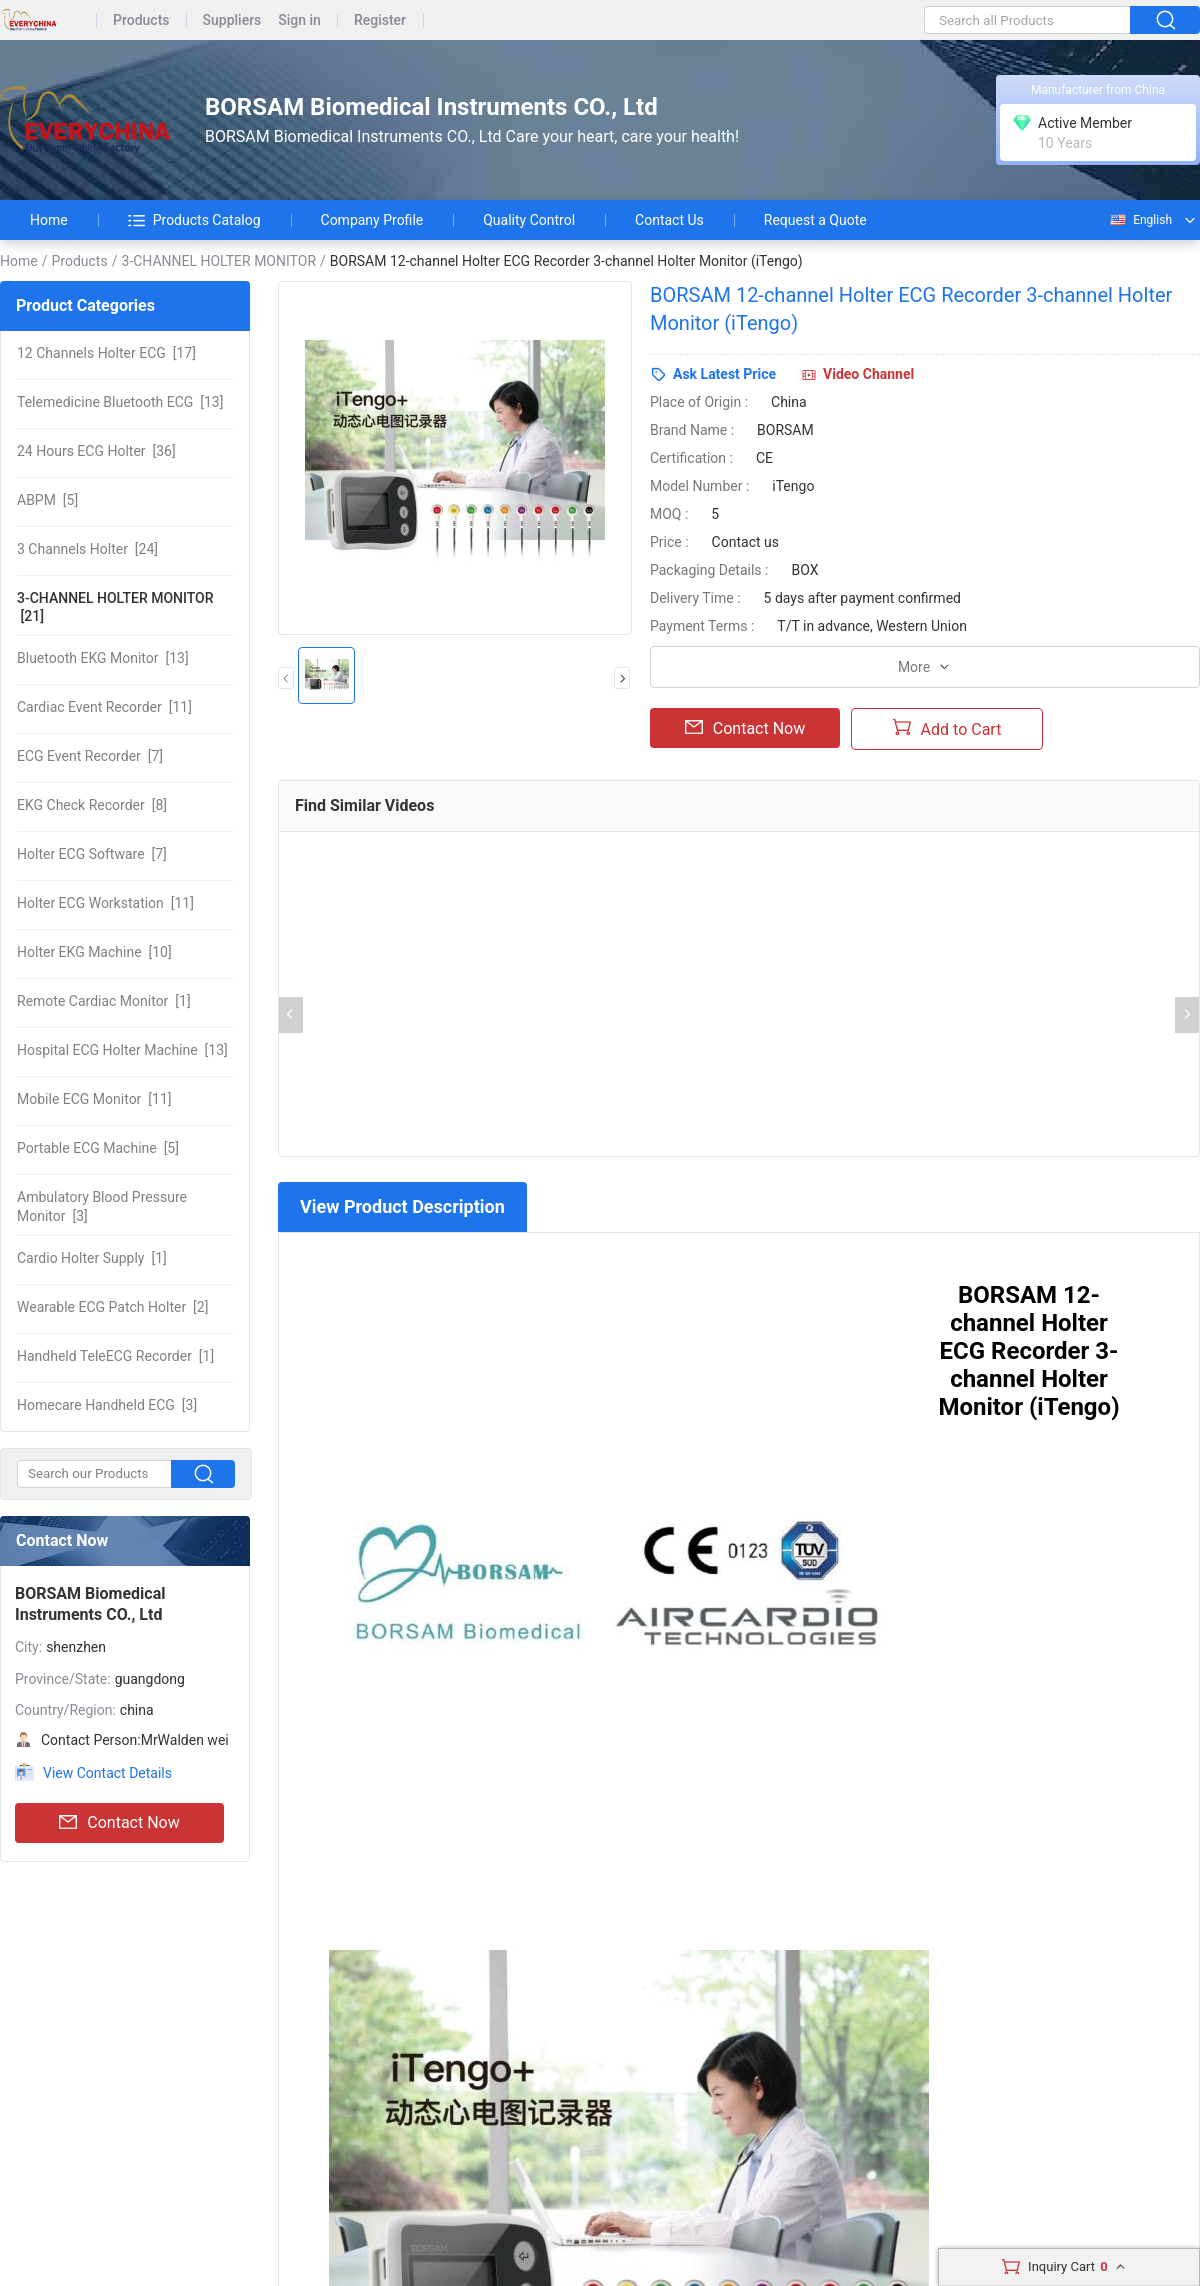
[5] (47, 500)
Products (141, 20)
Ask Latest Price (724, 374)
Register (380, 20)
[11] (104, 707)
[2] (112, 1307)
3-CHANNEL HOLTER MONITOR (218, 261)
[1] (104, 1001)
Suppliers (232, 20)
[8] (92, 805)
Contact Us (669, 220)
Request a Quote (815, 220)
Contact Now (119, 1823)
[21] (115, 607)
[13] (120, 402)
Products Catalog (194, 220)
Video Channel (868, 374)
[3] (102, 1206)
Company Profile (372, 220)
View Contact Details (107, 1773)
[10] (94, 952)
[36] (96, 451)
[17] (106, 353)
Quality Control (529, 220)
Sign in (299, 20)
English (1140, 220)
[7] (90, 756)
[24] (87, 549)
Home (49, 220)
